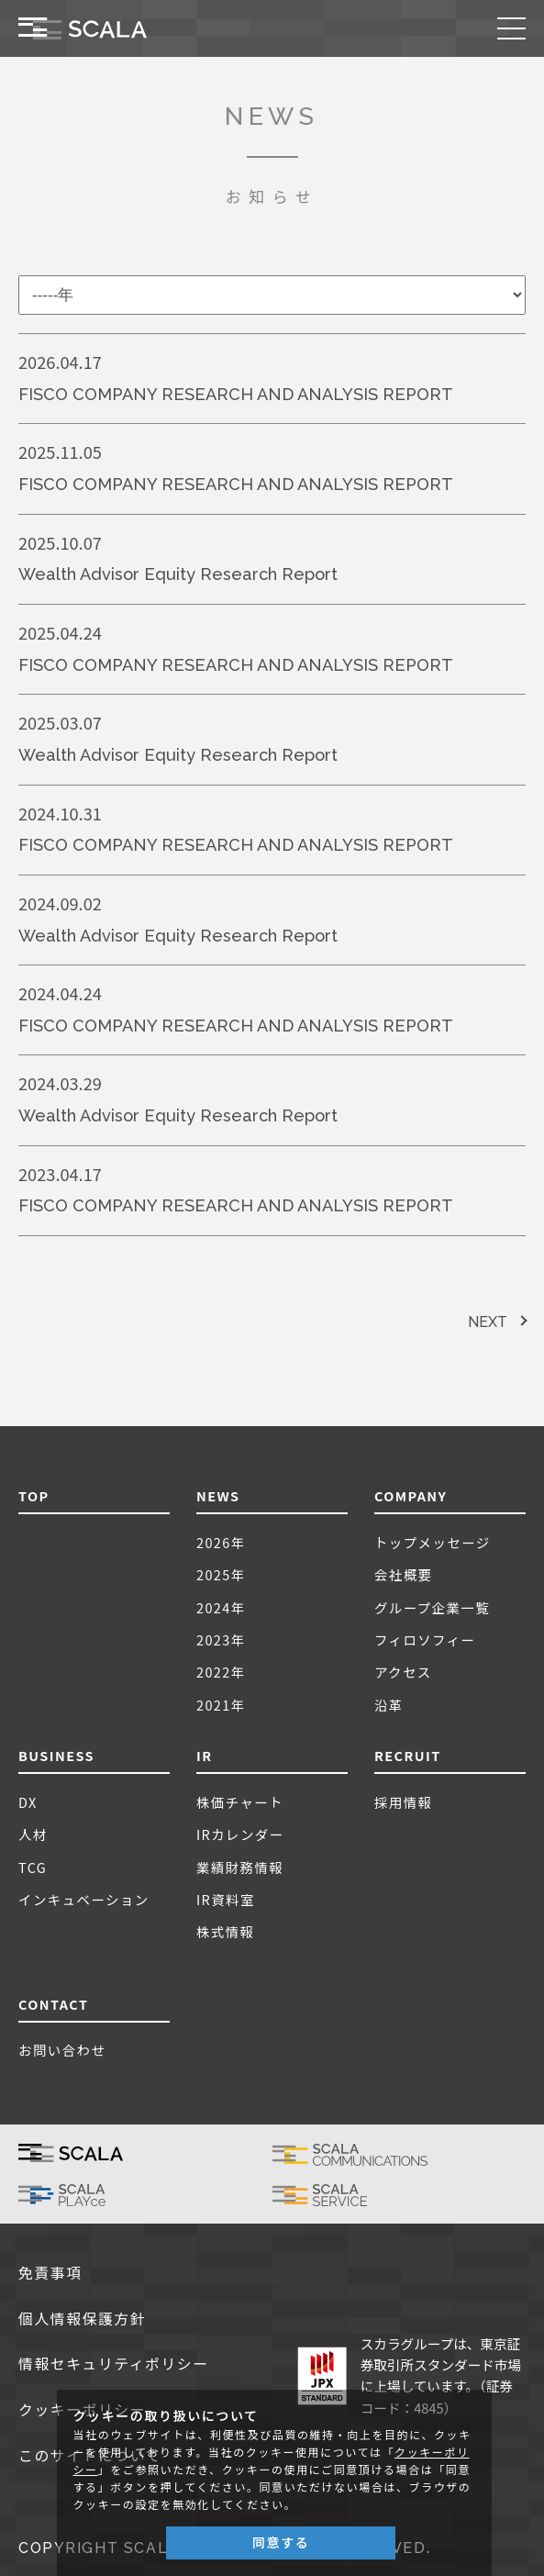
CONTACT (53, 2003)
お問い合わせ (61, 2049)
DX (28, 1802)
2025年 (221, 1574)
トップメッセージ (432, 1542)
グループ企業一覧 (432, 1607)
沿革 (389, 1704)
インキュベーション (84, 1899)
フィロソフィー (425, 1639)
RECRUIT (407, 1755)
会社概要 (403, 1574)
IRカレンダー (240, 1834)
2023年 (221, 1639)
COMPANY (411, 1495)
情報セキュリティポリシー (113, 2364)
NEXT (487, 1322)
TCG (32, 1867)
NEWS (218, 1495)
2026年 (221, 1542)
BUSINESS (56, 1755)
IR (204, 1755)
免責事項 (50, 2273)
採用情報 (403, 1802)
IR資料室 (225, 1899)
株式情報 (225, 1931)
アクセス (403, 1671)
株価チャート (239, 1802)
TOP (34, 1495)
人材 (33, 1834)
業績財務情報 (239, 1867)
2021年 (221, 1704)
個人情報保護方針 (82, 2319)
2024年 (221, 1607)
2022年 (221, 1671)
